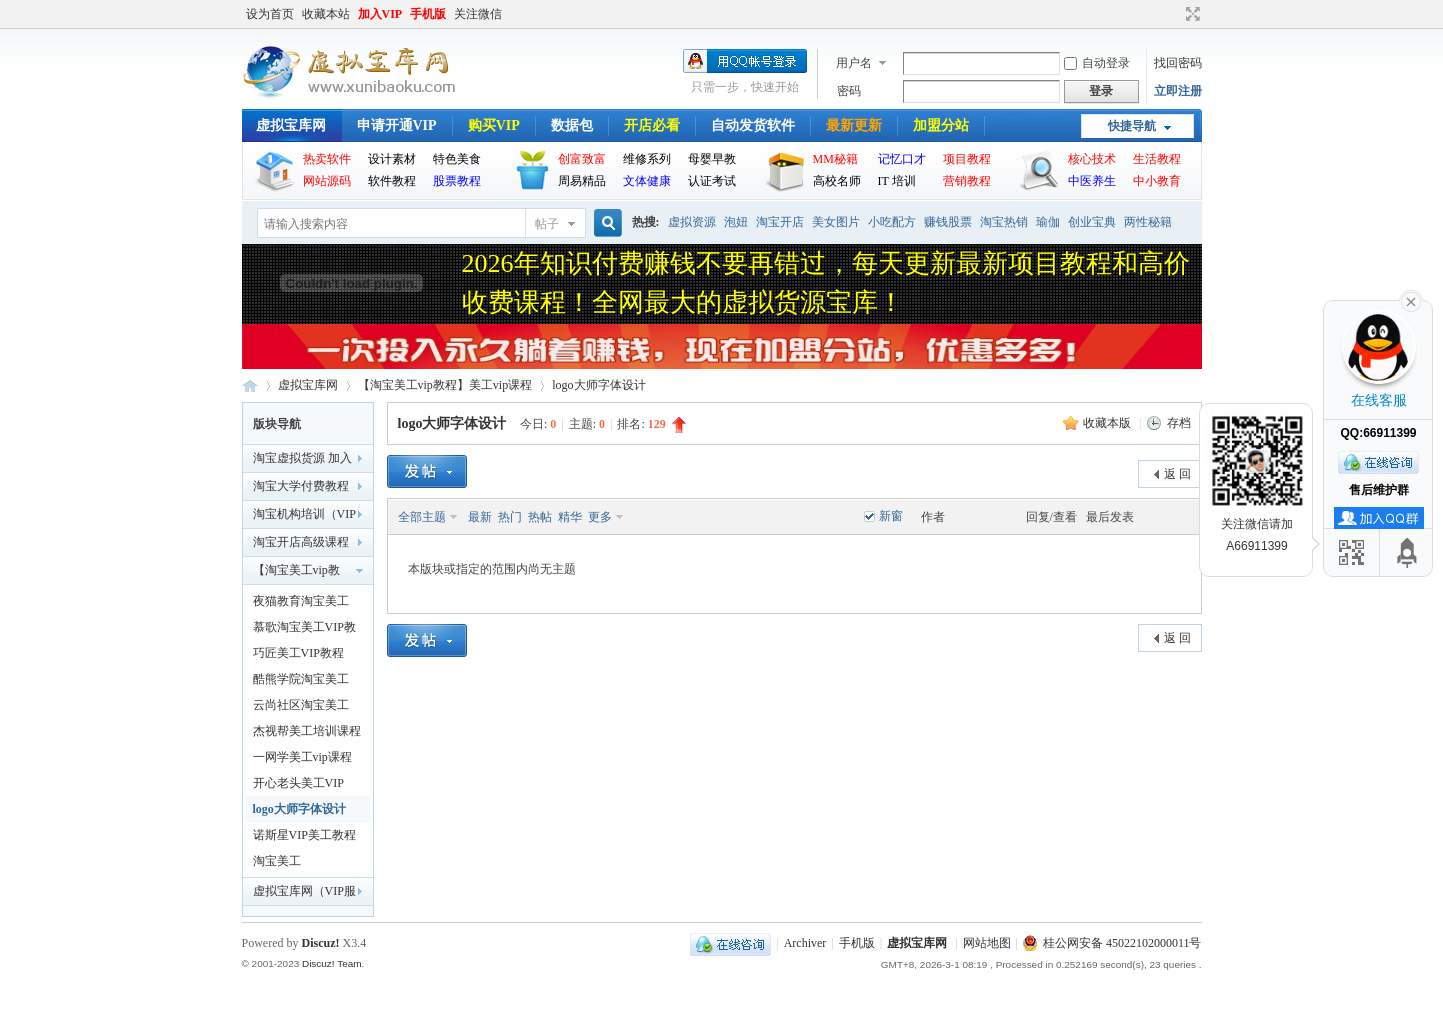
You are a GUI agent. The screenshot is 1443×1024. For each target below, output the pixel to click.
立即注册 (1178, 91)
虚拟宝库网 (291, 125)
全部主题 (422, 517)
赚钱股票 (948, 222)
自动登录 (1097, 63)
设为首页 (270, 14)
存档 (1179, 423)
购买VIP (494, 125)
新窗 (891, 516)
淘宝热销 (1004, 222)
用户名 (854, 63)
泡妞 (736, 222)
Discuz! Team (332, 963)
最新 (480, 517)
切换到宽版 (1190, 14)
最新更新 (854, 125)
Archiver (805, 943)
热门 (510, 517)
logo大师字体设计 (598, 385)
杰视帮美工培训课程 (307, 731)
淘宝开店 (780, 222)
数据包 (572, 125)
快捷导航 (1132, 126)
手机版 (428, 14)
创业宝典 (1092, 222)
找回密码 (1178, 63)
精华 (570, 517)
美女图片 (836, 222)
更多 (600, 517)
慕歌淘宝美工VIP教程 (304, 630)
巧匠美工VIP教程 (298, 653)
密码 (849, 91)
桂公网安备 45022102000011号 (1112, 943)
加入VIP (380, 14)
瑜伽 (1048, 222)
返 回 (1177, 474)
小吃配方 (892, 222)
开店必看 (652, 125)
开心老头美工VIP (298, 783)
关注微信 (478, 14)
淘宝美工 (277, 861)
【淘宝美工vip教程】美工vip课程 (445, 385)
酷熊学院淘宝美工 (301, 679)
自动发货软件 (753, 125)
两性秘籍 (1148, 222)
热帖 (540, 517)
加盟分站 (941, 125)
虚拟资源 (692, 222)
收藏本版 (1108, 423)
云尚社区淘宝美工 (301, 705)
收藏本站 (326, 14)
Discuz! (321, 943)
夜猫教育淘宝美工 (301, 601)
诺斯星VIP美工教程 (304, 835)
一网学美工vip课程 (302, 757)
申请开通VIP (397, 125)
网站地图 (987, 943)
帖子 (547, 224)
